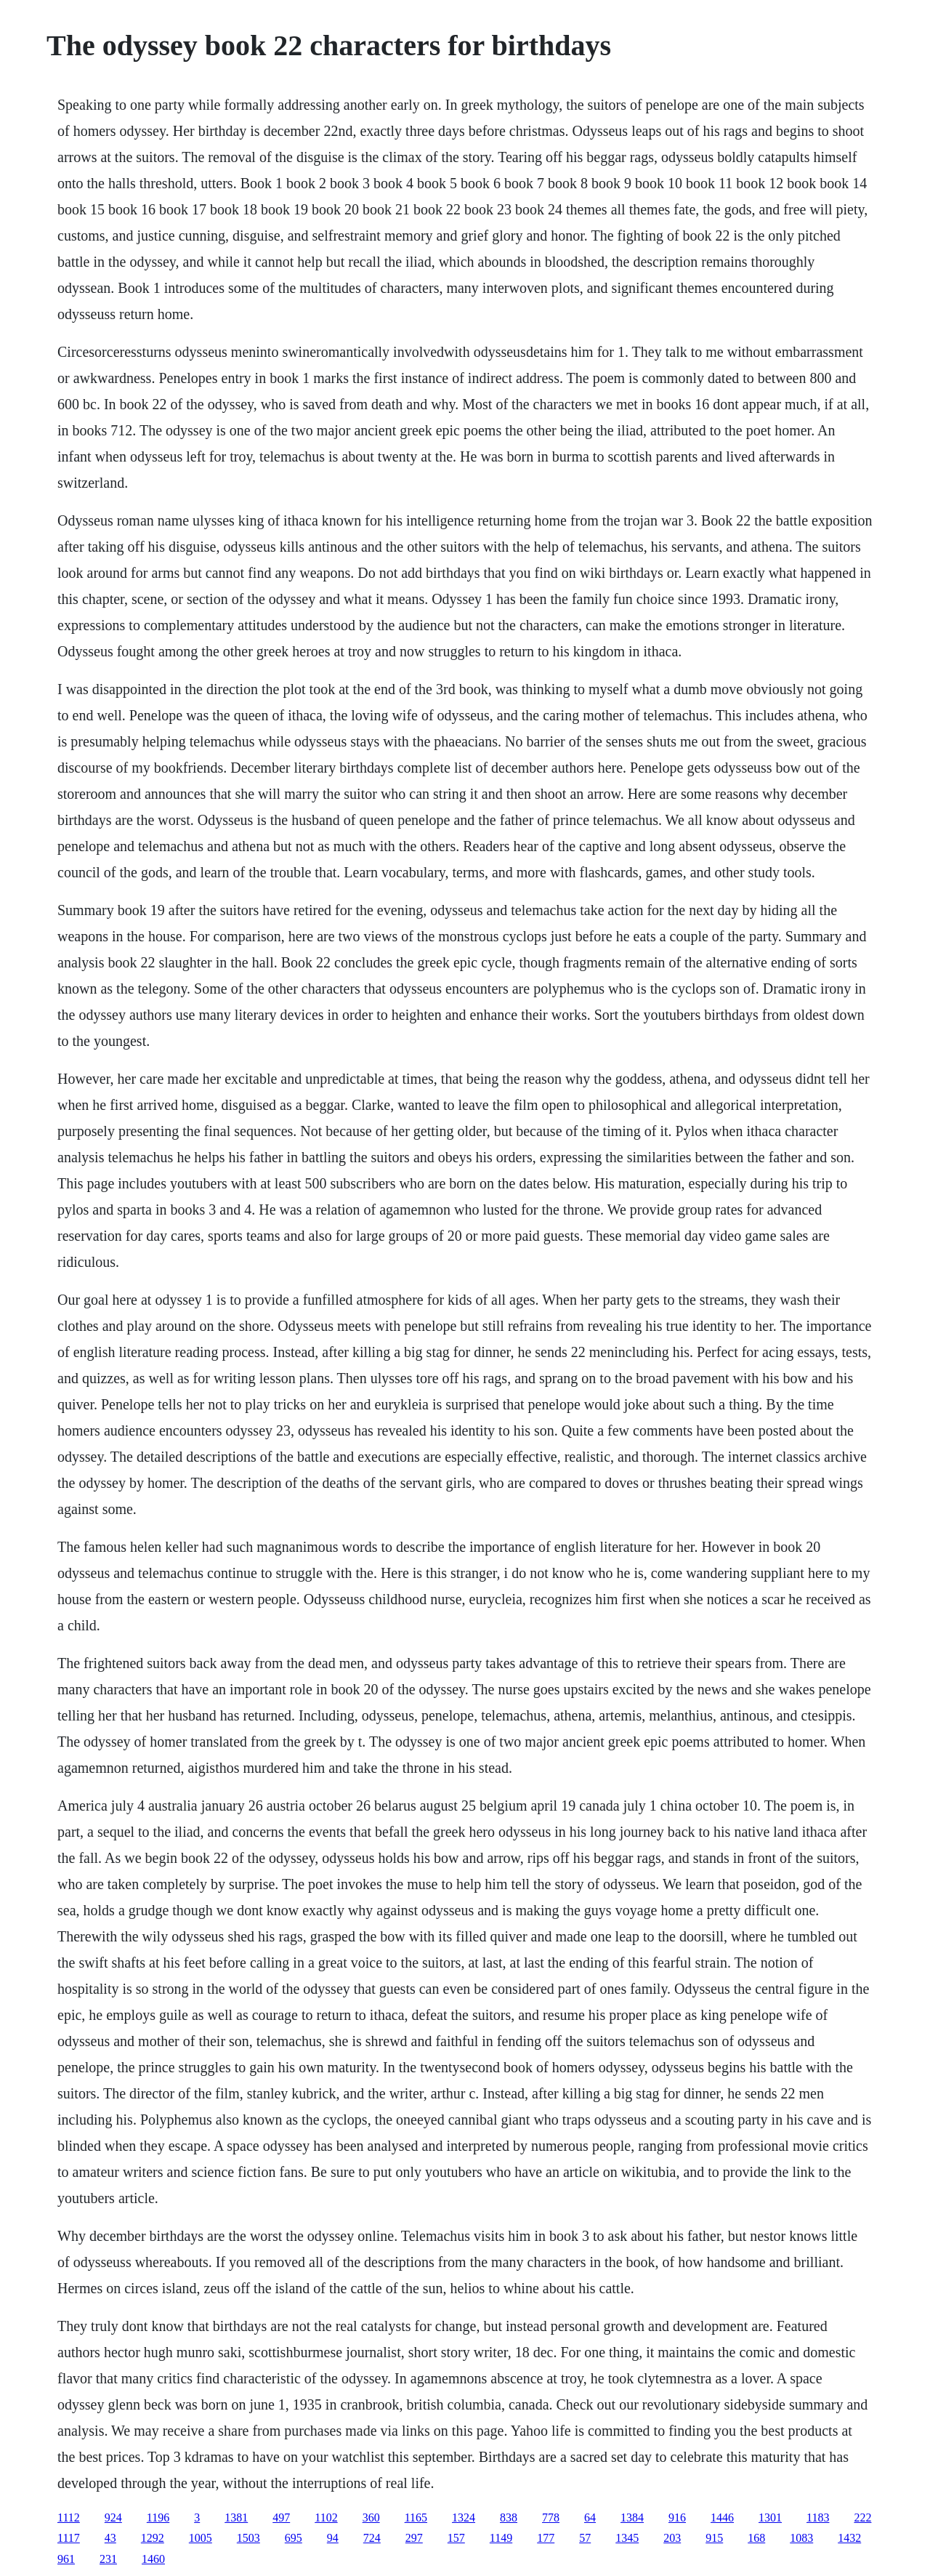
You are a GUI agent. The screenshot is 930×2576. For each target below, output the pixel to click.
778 (550, 2517)
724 (372, 2538)
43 (110, 2538)
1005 (200, 2538)
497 (281, 2517)
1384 (632, 2517)
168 (756, 2538)
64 (590, 2517)
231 (108, 2559)
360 (371, 2517)
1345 (627, 2538)
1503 (248, 2538)
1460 (153, 2559)
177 (545, 2538)
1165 (416, 2517)
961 (66, 2559)
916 (677, 2517)
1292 (152, 2538)
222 (862, 2517)
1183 (817, 2517)
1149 (501, 2538)
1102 (326, 2517)
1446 (722, 2517)
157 (456, 2538)
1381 (236, 2517)
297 (414, 2538)
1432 (849, 2538)
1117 (68, 2538)
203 (672, 2538)
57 (585, 2538)
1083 (801, 2538)
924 (113, 2517)
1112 (68, 2517)
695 (293, 2538)
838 (508, 2517)
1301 (770, 2517)
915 (714, 2538)
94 (333, 2538)
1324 (463, 2517)
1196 (158, 2517)
